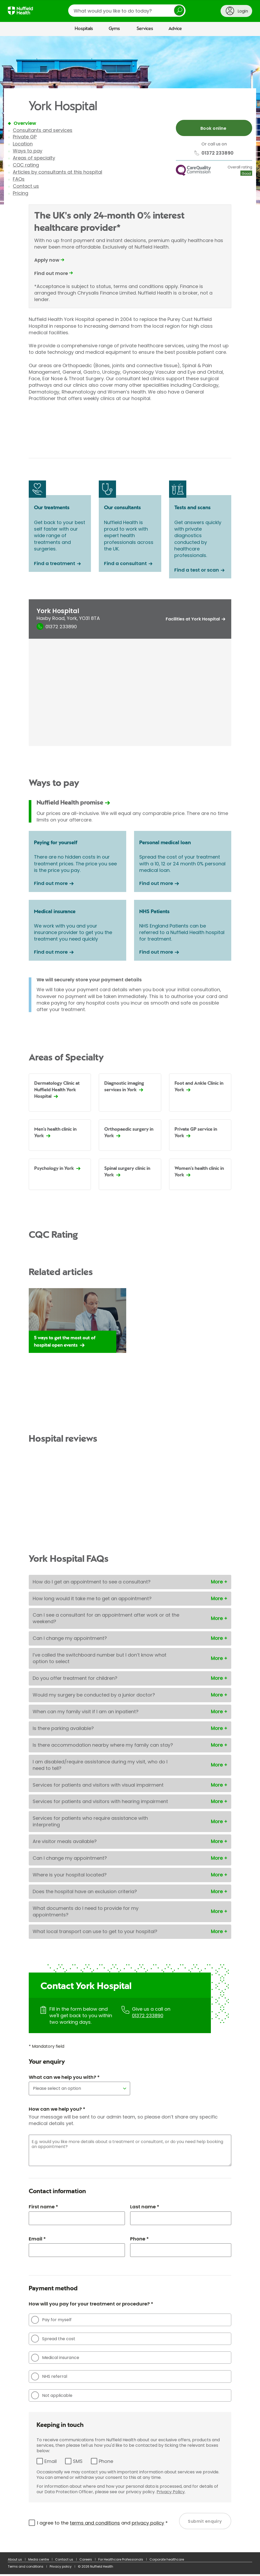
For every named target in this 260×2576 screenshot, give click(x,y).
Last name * (144, 2208)
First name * (43, 2208)
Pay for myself (51, 2322)
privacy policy (148, 2524)
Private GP (25, 136)
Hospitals (84, 28)
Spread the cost (53, 2340)
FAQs (19, 179)
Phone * (139, 2240)
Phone (106, 2463)
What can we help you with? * (64, 2078)
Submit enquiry (205, 2523)
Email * (37, 2240)
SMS (78, 2463)
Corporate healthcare (166, 2561)
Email (50, 2463)
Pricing (20, 193)
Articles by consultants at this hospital (57, 172)
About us (15, 2561)
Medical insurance (55, 2359)
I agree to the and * (102, 2524)
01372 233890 (147, 2017)
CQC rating (26, 165)
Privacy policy (61, 2568)
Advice (175, 28)
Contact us (26, 186)
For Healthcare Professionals (120, 2561)
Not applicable (51, 2397)
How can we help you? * (57, 2111)
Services (145, 28)
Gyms (114, 28)
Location (23, 143)
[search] (127, 10)
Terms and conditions (25, 2568)
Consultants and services (42, 130)
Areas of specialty (34, 158)
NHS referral (49, 2378)
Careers (85, 2561)
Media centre (38, 2561)
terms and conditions (95, 2524)
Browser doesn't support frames (130, 421)
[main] (130, 1295)
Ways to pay (27, 151)
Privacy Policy (171, 2494)
